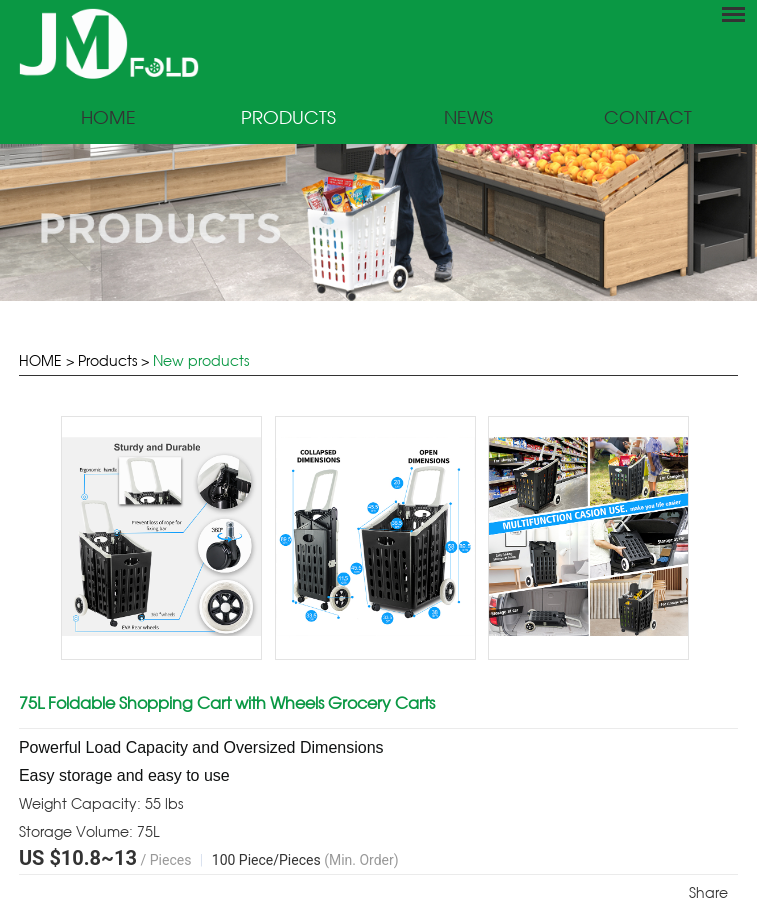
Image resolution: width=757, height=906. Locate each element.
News (468, 118)
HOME (40, 360)
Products (288, 118)
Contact (648, 118)
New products (201, 360)
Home (108, 118)
